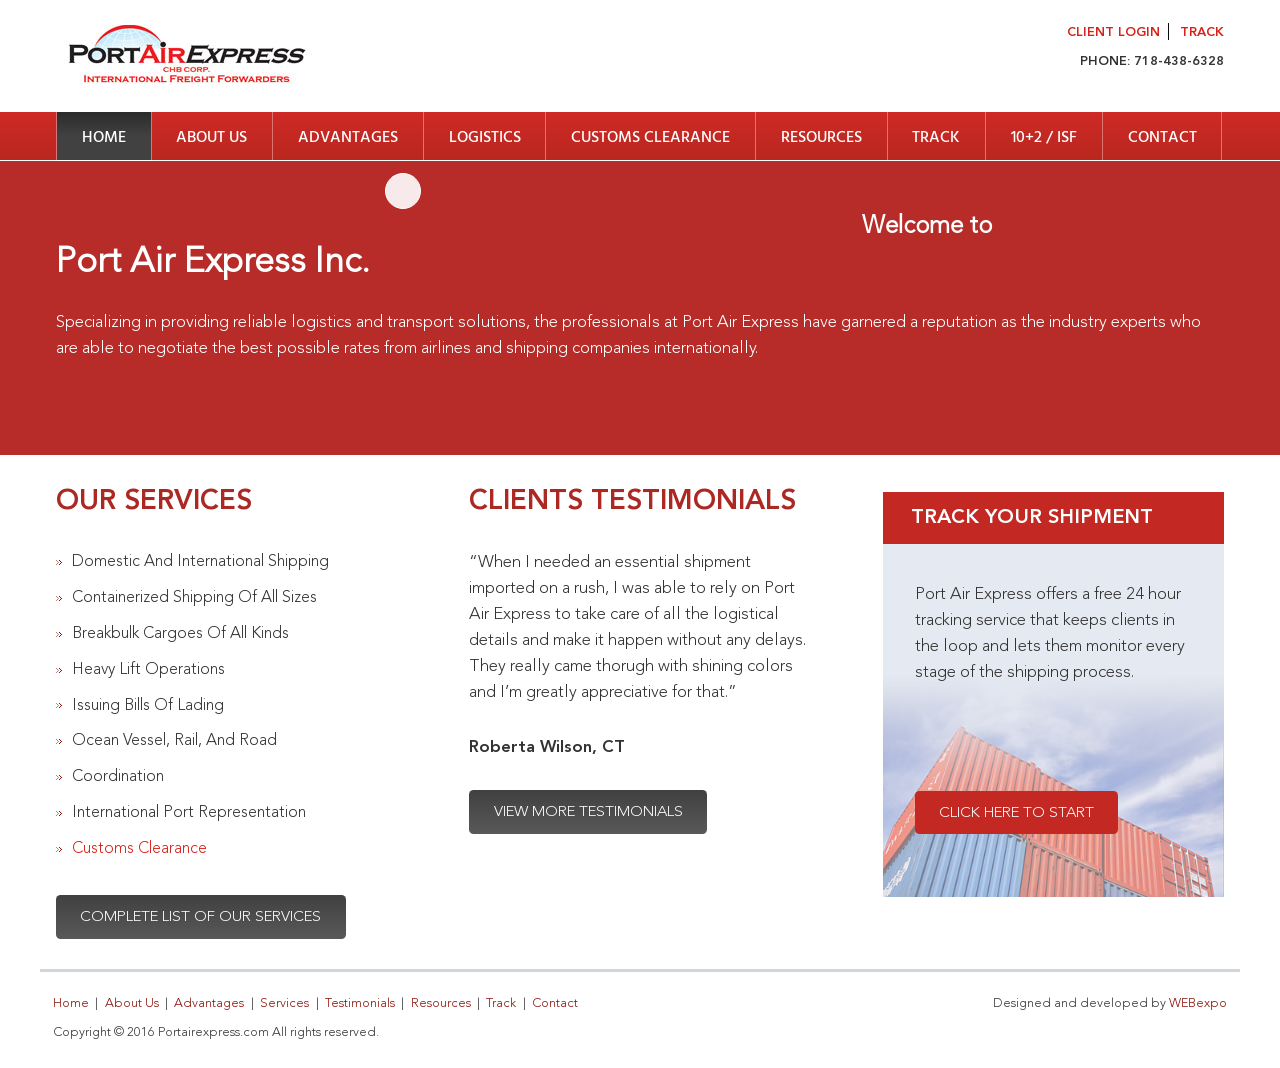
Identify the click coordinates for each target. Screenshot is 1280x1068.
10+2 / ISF (1044, 138)
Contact (1162, 138)
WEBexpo (1198, 1003)
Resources (821, 138)
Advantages (348, 138)
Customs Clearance (650, 138)
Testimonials (360, 1004)
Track (1202, 32)
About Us (211, 138)
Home (104, 138)
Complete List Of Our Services (200, 917)
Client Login (1113, 32)
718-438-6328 (1179, 61)
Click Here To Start (1016, 813)
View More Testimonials (588, 812)
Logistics (485, 138)
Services (284, 1004)
